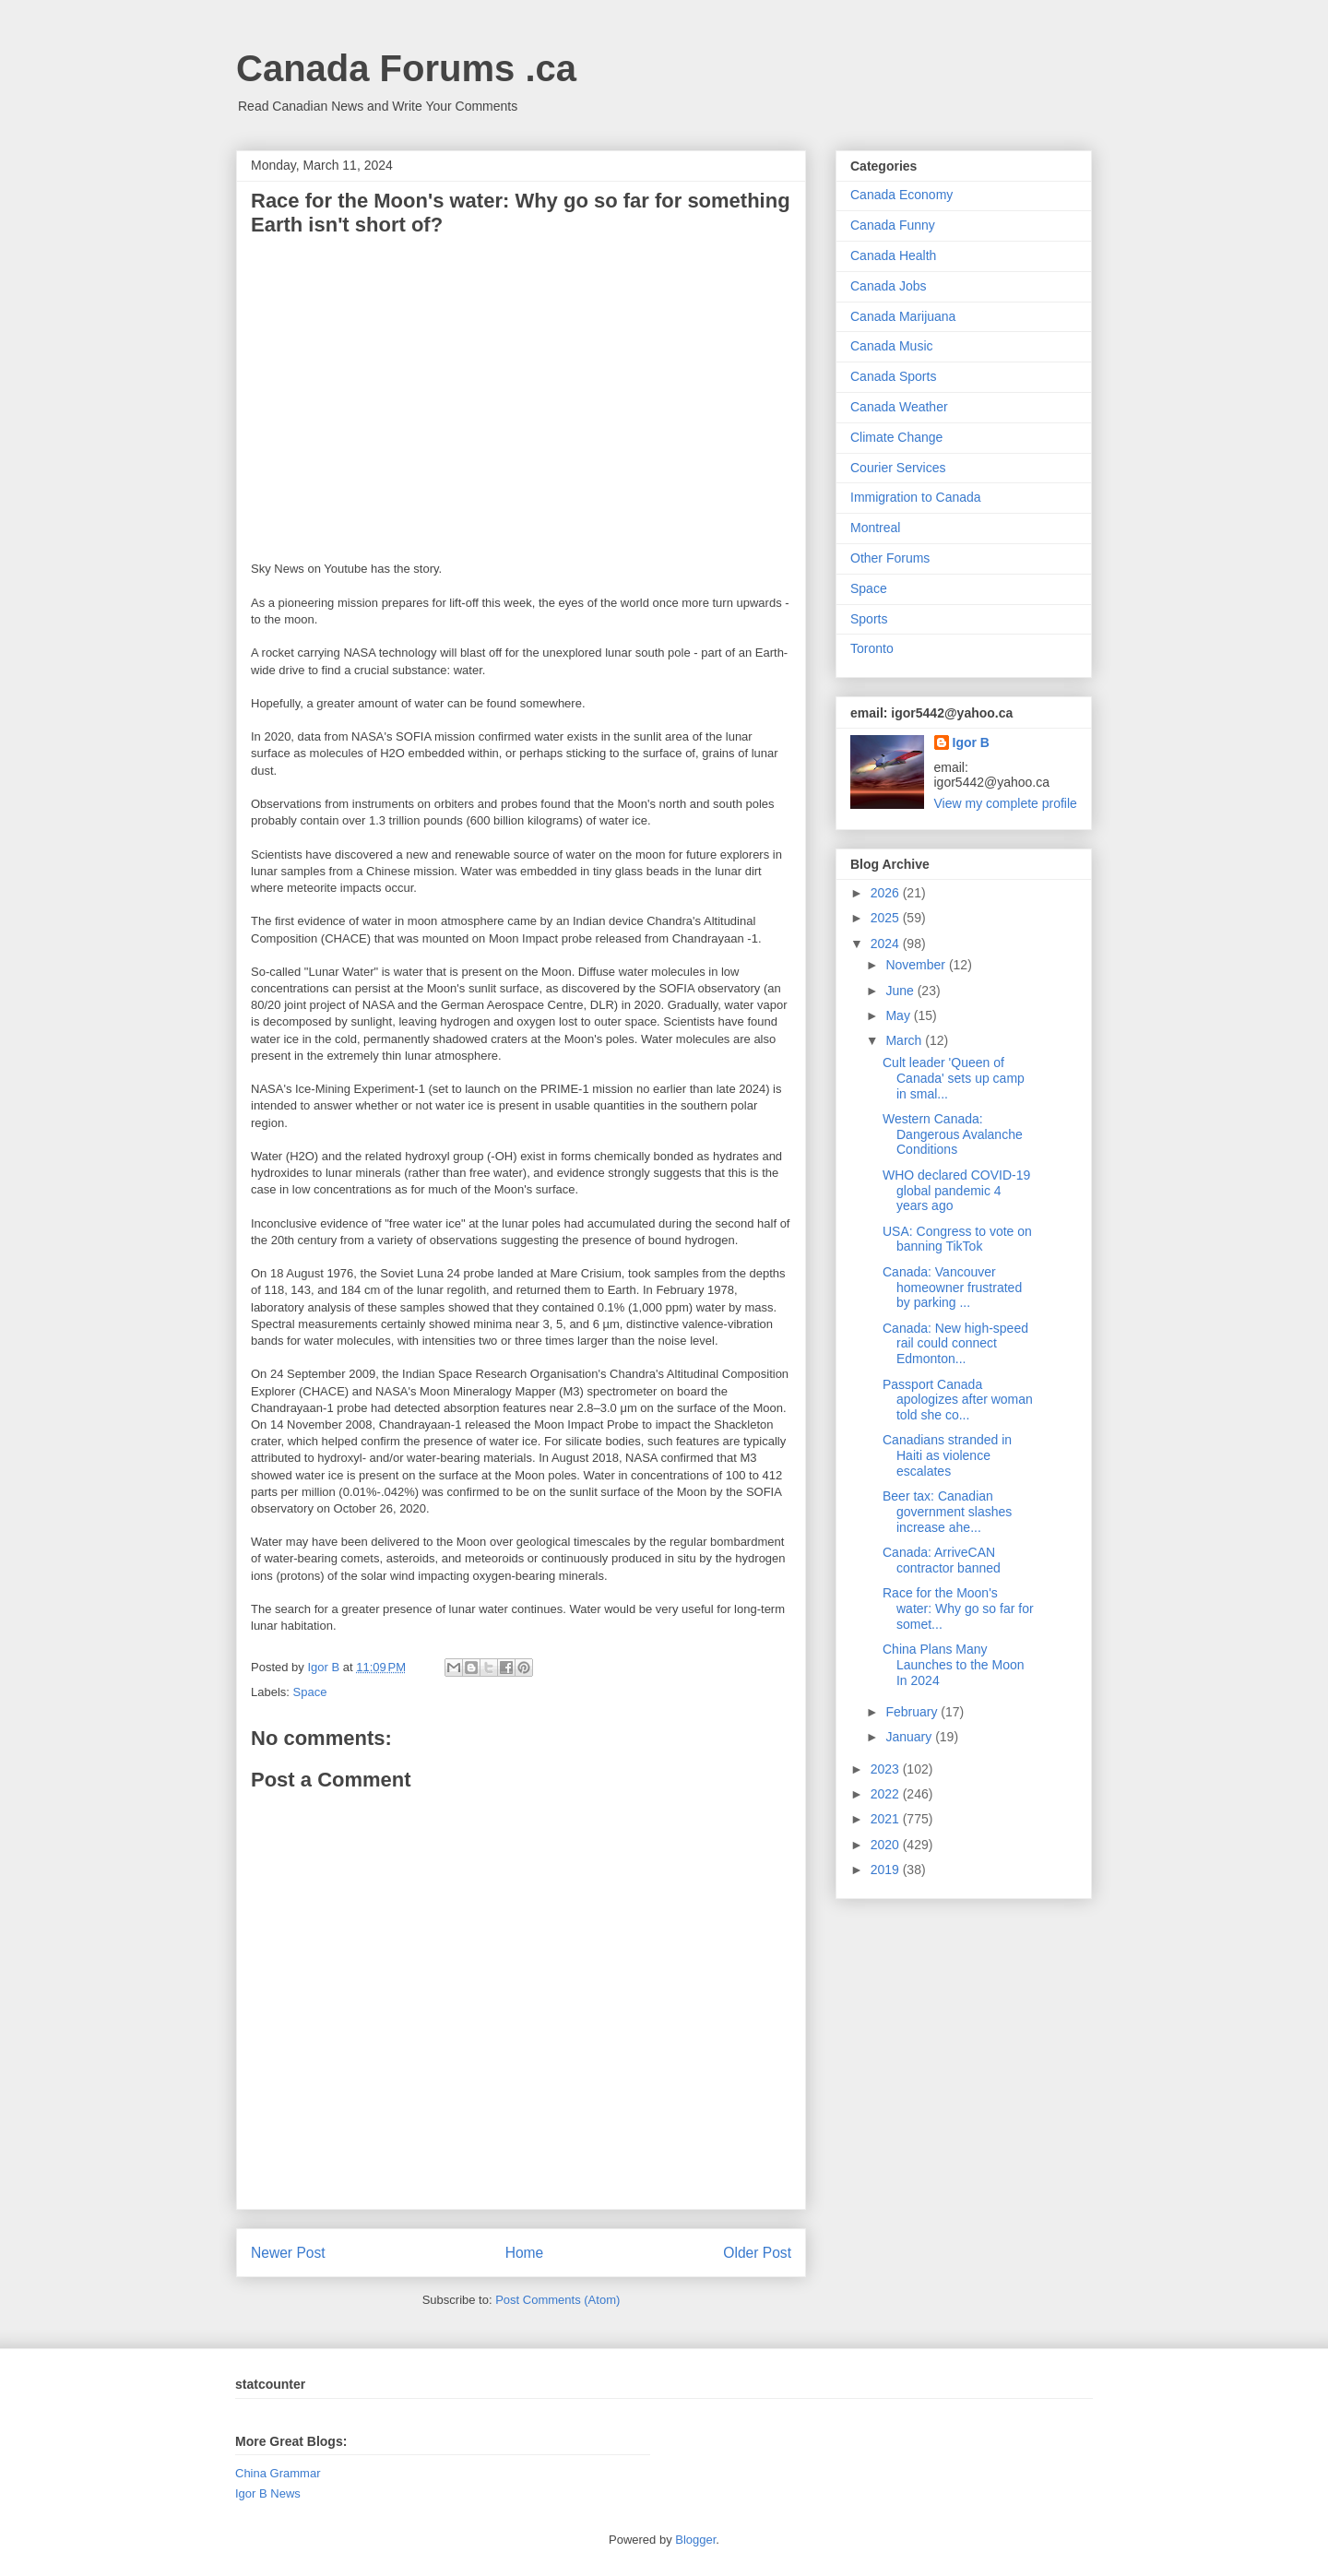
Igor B (971, 742)
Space (310, 1692)
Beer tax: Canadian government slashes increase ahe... (947, 1512)
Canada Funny (892, 225)
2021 (887, 1818)
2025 (887, 917)
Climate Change (896, 437)
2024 (887, 943)
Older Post (757, 2253)
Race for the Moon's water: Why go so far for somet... (958, 1608)
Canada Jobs (888, 286)
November (916, 964)
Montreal (875, 527)
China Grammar (277, 2473)
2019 (887, 1869)
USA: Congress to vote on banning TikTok (957, 1239)
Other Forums (890, 558)
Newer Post (288, 2253)
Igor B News (268, 2493)
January (910, 1736)
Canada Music (891, 345)
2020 (887, 1844)
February (913, 1711)
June (901, 990)
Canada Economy (901, 194)
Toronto (872, 648)
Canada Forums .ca (406, 68)
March (905, 1040)
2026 (887, 892)
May (899, 1015)
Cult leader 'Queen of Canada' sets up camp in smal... (954, 1078)
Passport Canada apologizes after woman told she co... (958, 1400)
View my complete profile (1005, 803)
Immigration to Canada (915, 497)
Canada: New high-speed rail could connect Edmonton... (955, 1344)
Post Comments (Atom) (557, 2300)
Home (524, 2253)
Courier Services (897, 467)
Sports (868, 618)
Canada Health (893, 255)
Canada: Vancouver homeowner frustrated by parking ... (952, 1287)
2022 (887, 1794)
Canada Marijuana (902, 316)
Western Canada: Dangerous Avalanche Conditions (953, 1134)
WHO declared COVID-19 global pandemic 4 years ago (956, 1191)
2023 (887, 1769)
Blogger (695, 2539)
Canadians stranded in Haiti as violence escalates (947, 1455)
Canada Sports (893, 376)
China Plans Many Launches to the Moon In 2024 (954, 1665)
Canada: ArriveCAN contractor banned (942, 1560)
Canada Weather (899, 406)
